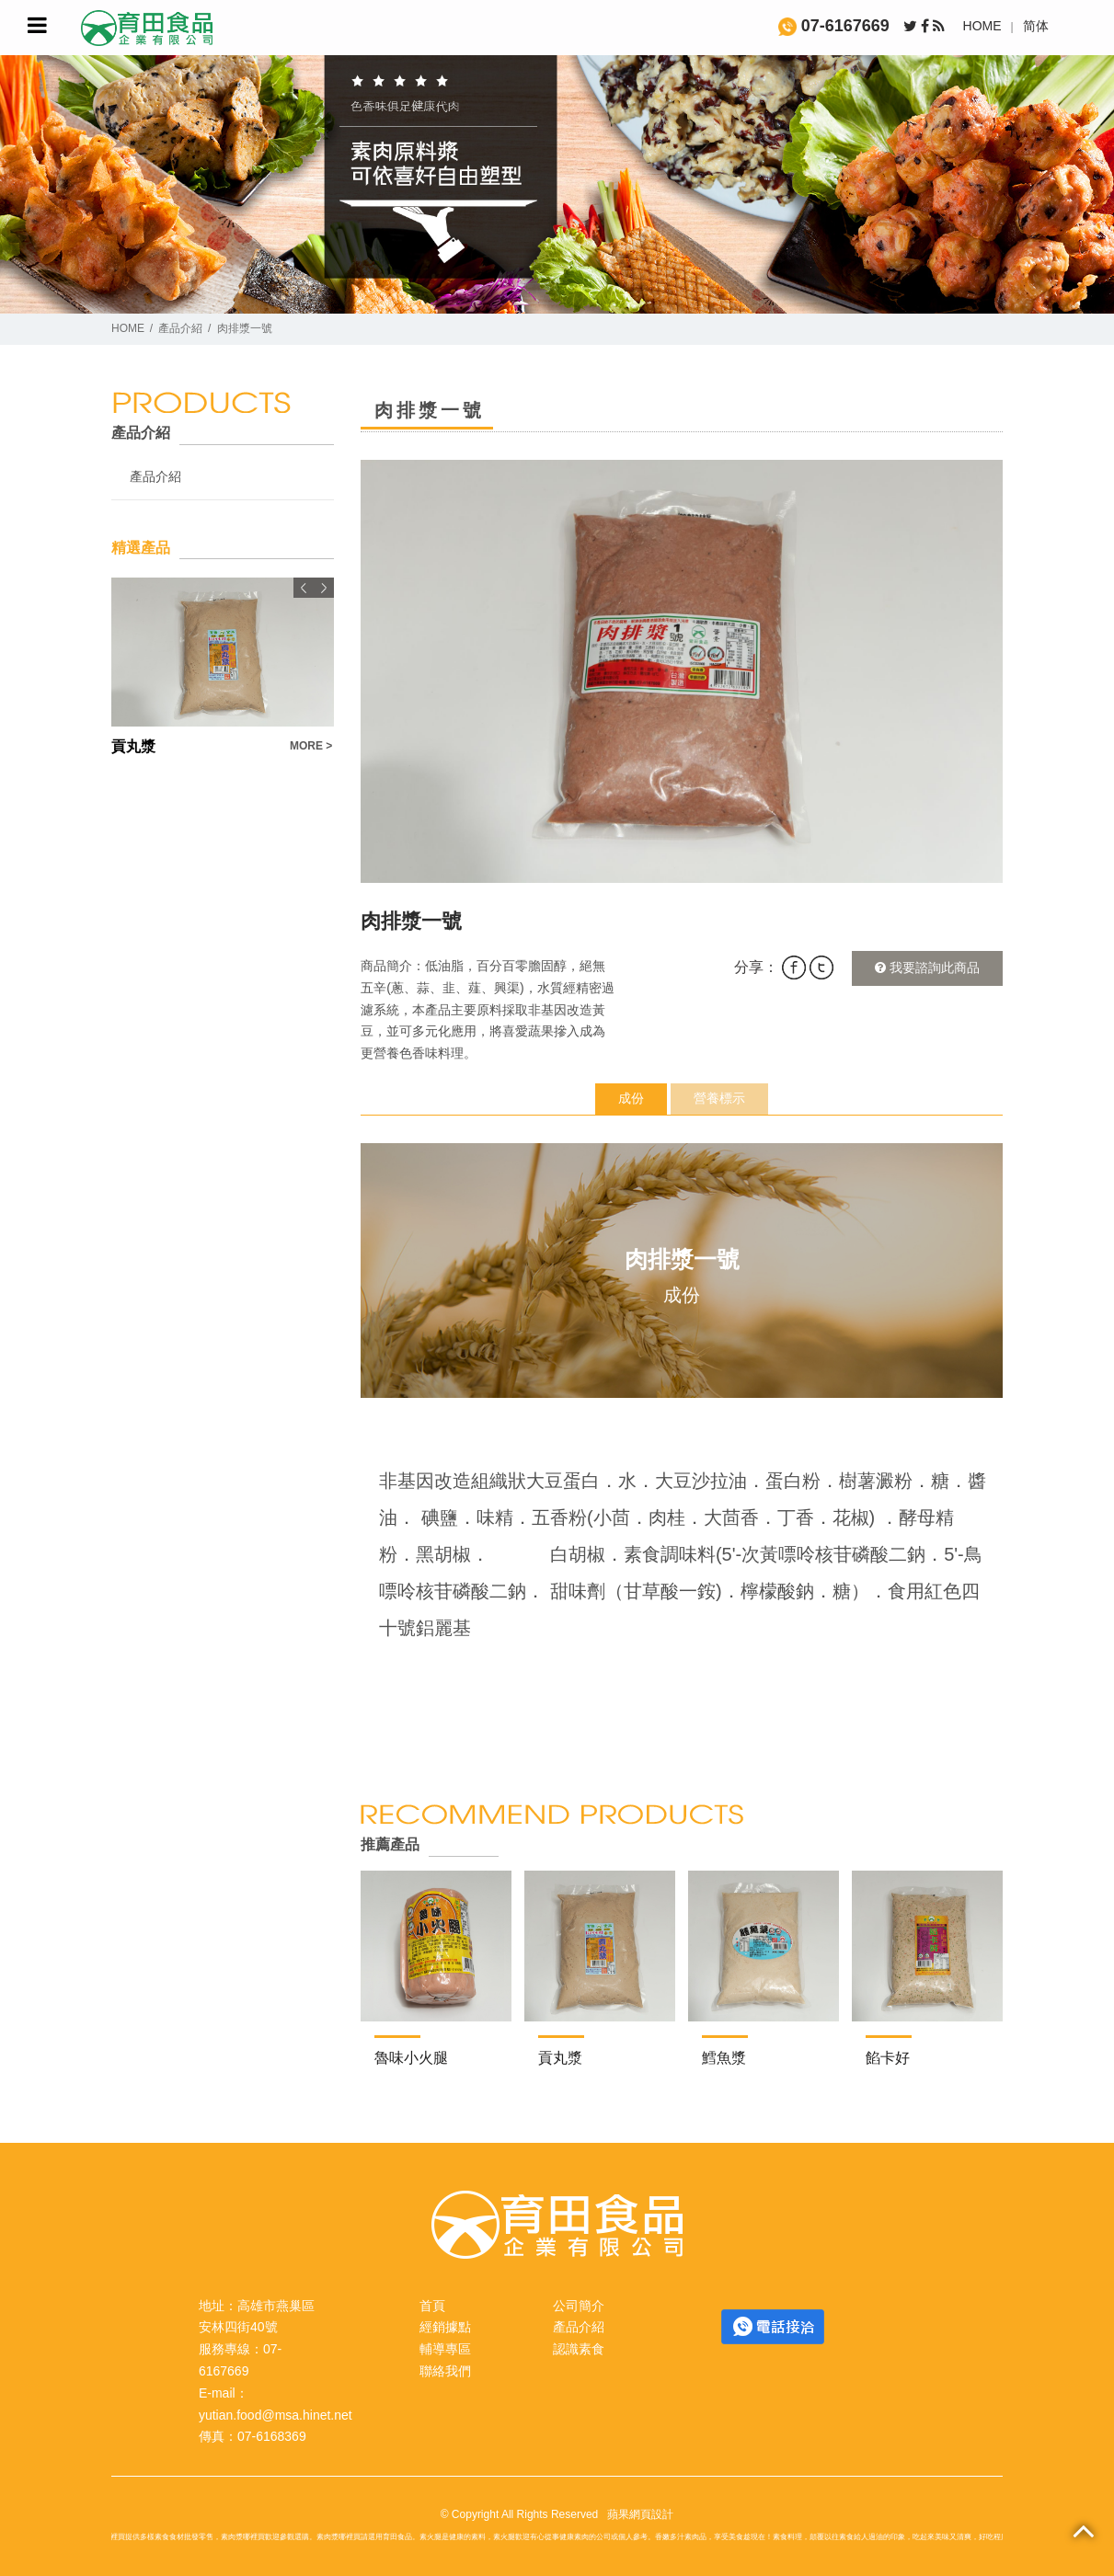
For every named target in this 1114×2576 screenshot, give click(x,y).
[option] (682, 671)
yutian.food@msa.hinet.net (275, 2415)
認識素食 (578, 2348)
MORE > (311, 745)
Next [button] (324, 588)
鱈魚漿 (724, 2058)
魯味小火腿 (411, 2058)
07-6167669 (834, 26)
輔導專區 (445, 2348)
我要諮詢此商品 (927, 967)
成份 (631, 1098)
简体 (1036, 25)
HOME (982, 25)
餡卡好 (888, 2058)
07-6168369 (271, 2436)
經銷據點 (445, 2326)
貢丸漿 (560, 2058)
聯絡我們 (445, 2371)
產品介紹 (180, 328)
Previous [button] (303, 588)
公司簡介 (578, 2305)
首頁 (432, 2305)
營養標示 (719, 1098)
